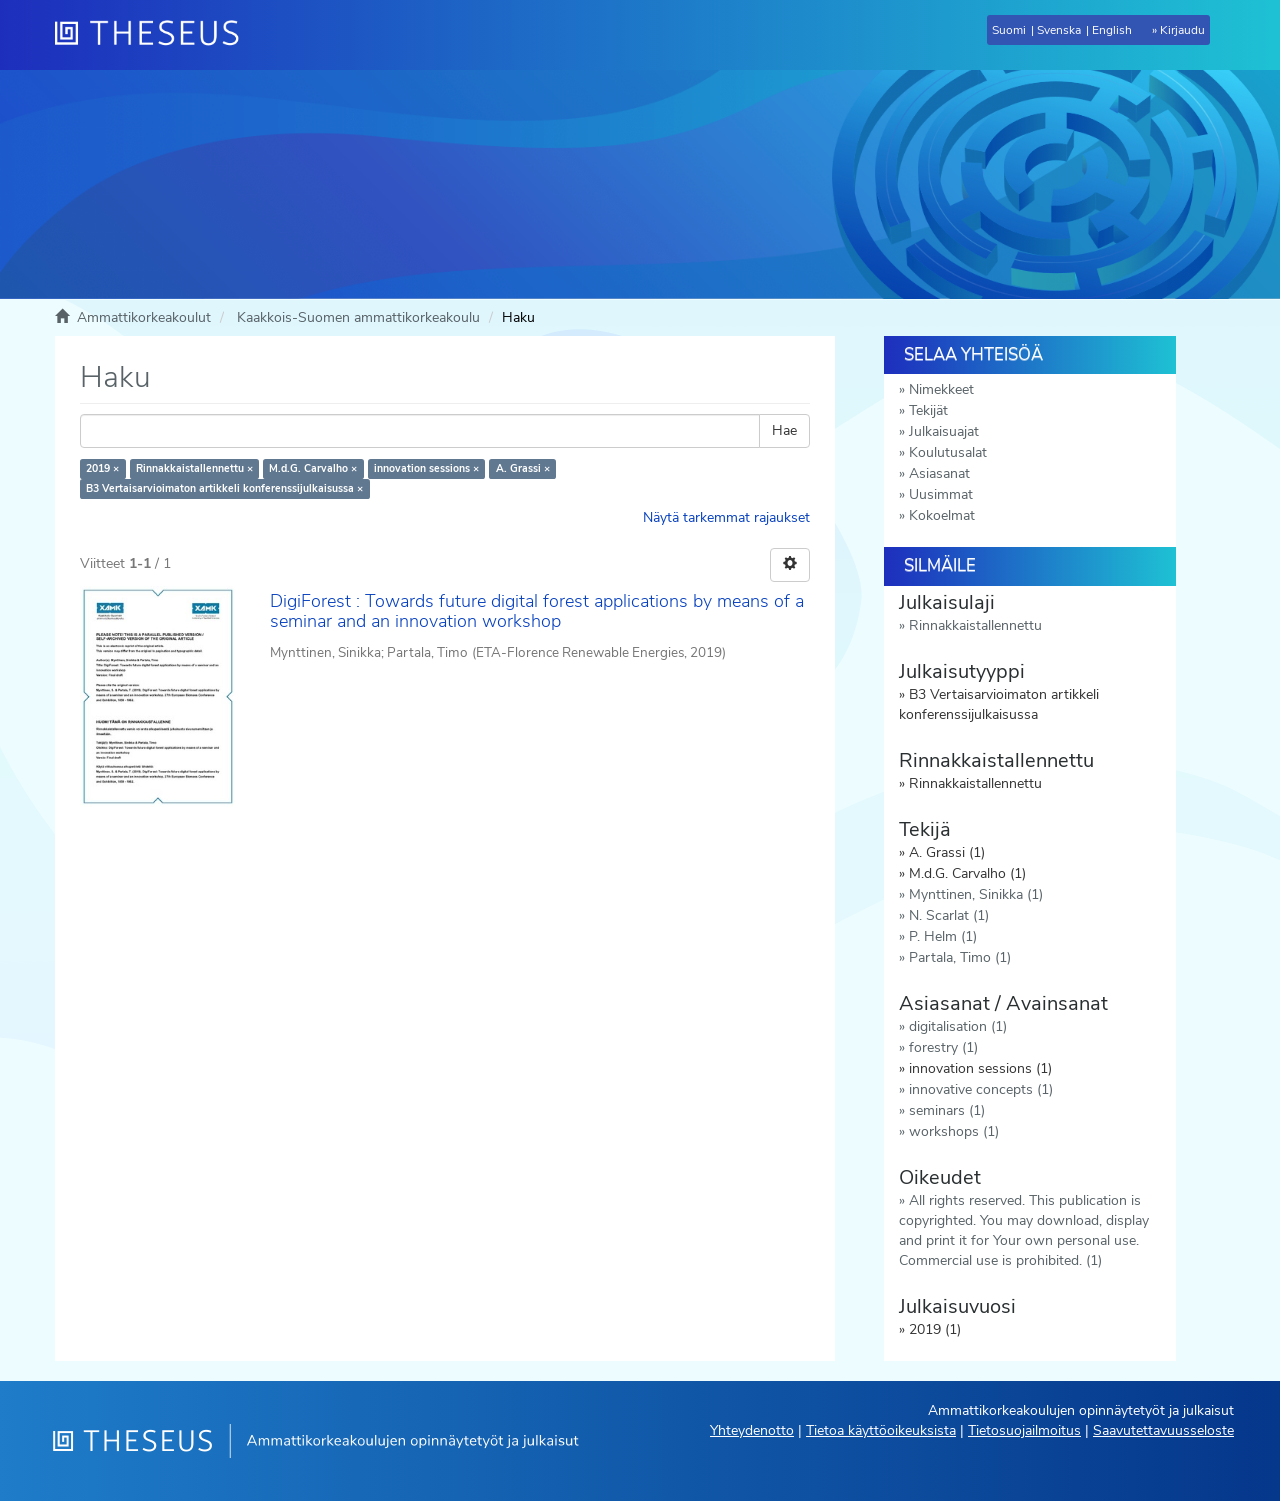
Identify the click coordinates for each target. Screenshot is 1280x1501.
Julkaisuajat (944, 431)
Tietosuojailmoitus (1024, 1430)
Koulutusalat (948, 452)
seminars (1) (947, 1110)
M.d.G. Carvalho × (313, 468)
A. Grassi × (523, 468)
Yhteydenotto (752, 1430)
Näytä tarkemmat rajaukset (726, 517)
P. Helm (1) (943, 936)
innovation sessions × (426, 468)
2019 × (102, 468)
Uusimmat (941, 494)
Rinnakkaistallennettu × (194, 468)
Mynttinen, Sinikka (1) (976, 894)
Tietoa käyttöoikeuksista (881, 1430)
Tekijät (928, 410)
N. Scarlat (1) (949, 915)
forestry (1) (943, 1047)
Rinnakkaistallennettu (975, 625)
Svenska (1059, 30)
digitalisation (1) (958, 1026)
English (1112, 30)
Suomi (1009, 30)
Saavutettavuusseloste (1163, 1430)
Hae (784, 430)
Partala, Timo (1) (960, 957)
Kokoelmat (942, 515)
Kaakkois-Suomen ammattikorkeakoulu (358, 317)
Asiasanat (939, 473)
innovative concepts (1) (981, 1089)
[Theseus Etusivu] (155, 35)
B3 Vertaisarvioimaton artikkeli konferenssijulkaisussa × (224, 488)
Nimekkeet (941, 389)
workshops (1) (954, 1131)
